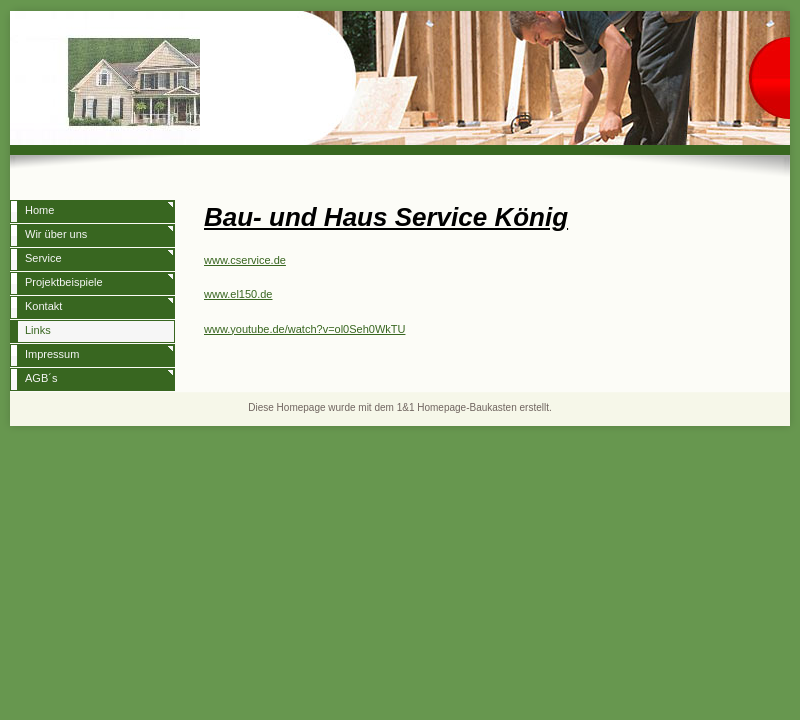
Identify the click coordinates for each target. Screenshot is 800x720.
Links (38, 330)
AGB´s (41, 378)
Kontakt (43, 306)
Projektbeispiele (64, 282)
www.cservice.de (245, 260)
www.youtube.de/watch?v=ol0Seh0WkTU (304, 329)
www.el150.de (238, 294)
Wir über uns (56, 234)
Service (43, 258)
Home (39, 210)
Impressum (52, 354)
